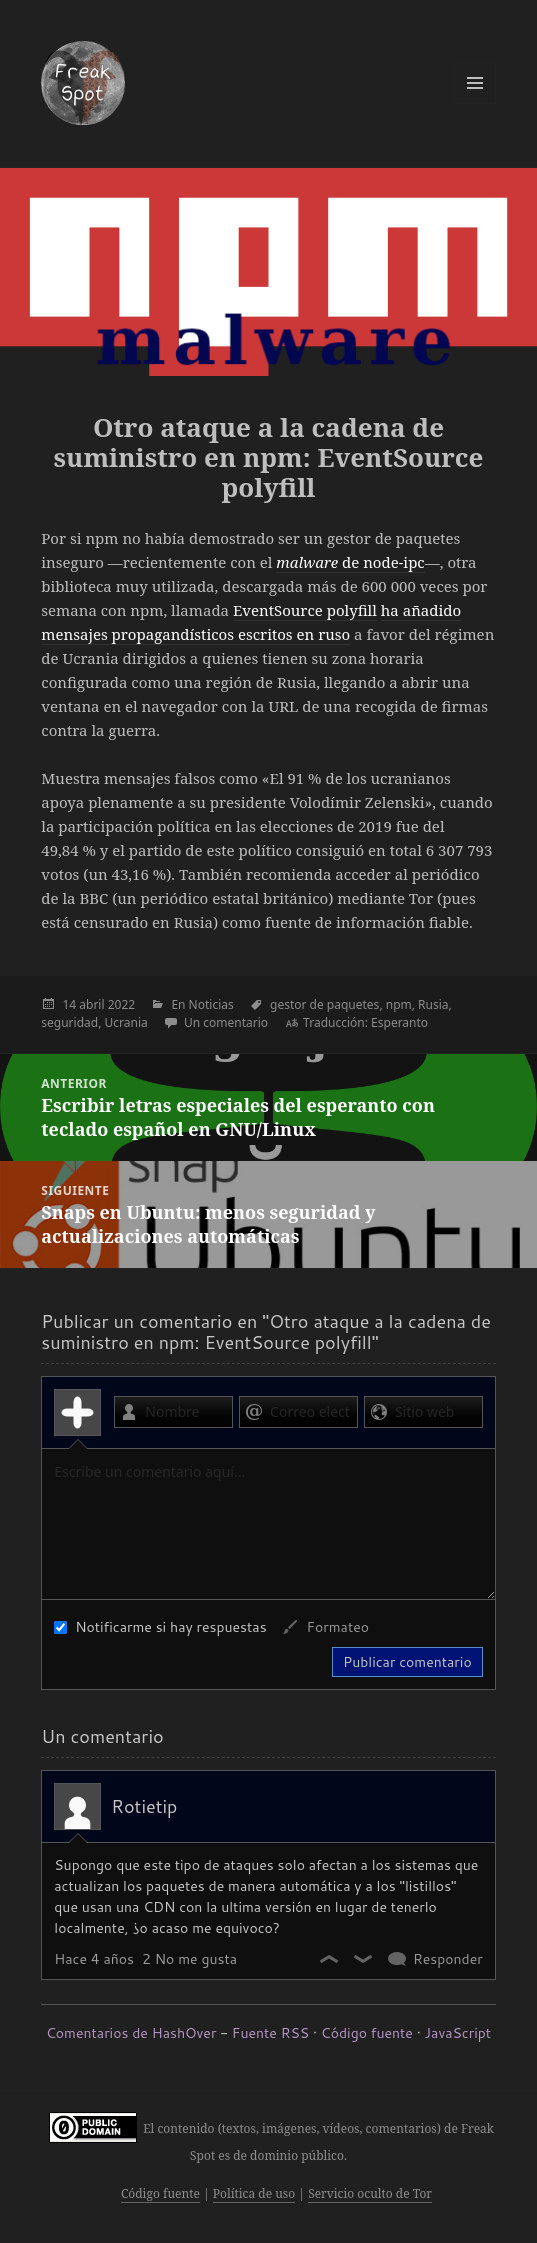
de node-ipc (350, 562)
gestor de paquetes (324, 1004)
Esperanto (399, 1022)
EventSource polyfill (305, 610)
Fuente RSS (270, 2033)
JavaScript (458, 2033)
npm (399, 1004)
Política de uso (254, 2193)
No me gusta (364, 1959)
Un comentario (226, 1022)
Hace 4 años (94, 1959)
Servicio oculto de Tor (370, 2193)
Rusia (433, 1004)
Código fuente (367, 2033)
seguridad (69, 1022)
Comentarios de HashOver (131, 2033)
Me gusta (330, 1959)
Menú (475, 83)
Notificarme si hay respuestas (160, 1627)
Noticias (211, 1004)
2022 (121, 1004)
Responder (448, 1959)
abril (91, 1004)
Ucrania (126, 1022)
